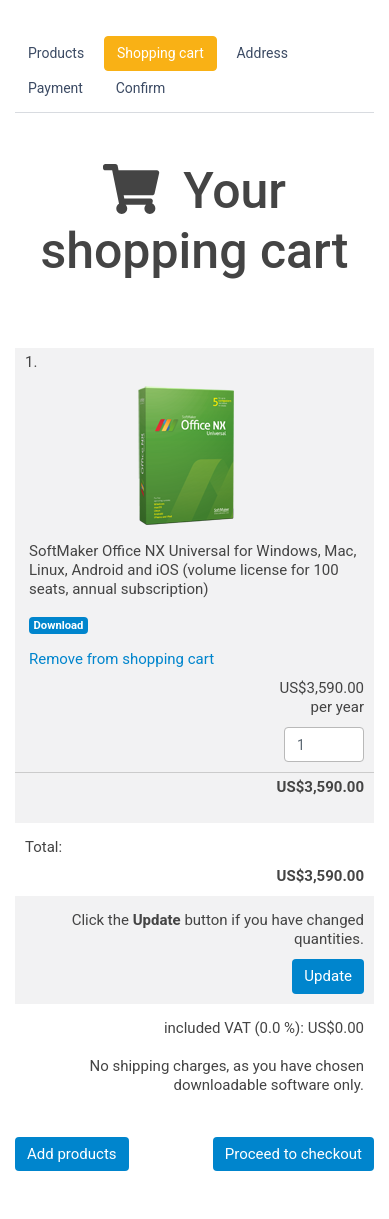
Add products (72, 1154)
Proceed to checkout (293, 1154)
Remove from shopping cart (121, 659)
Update (328, 976)
